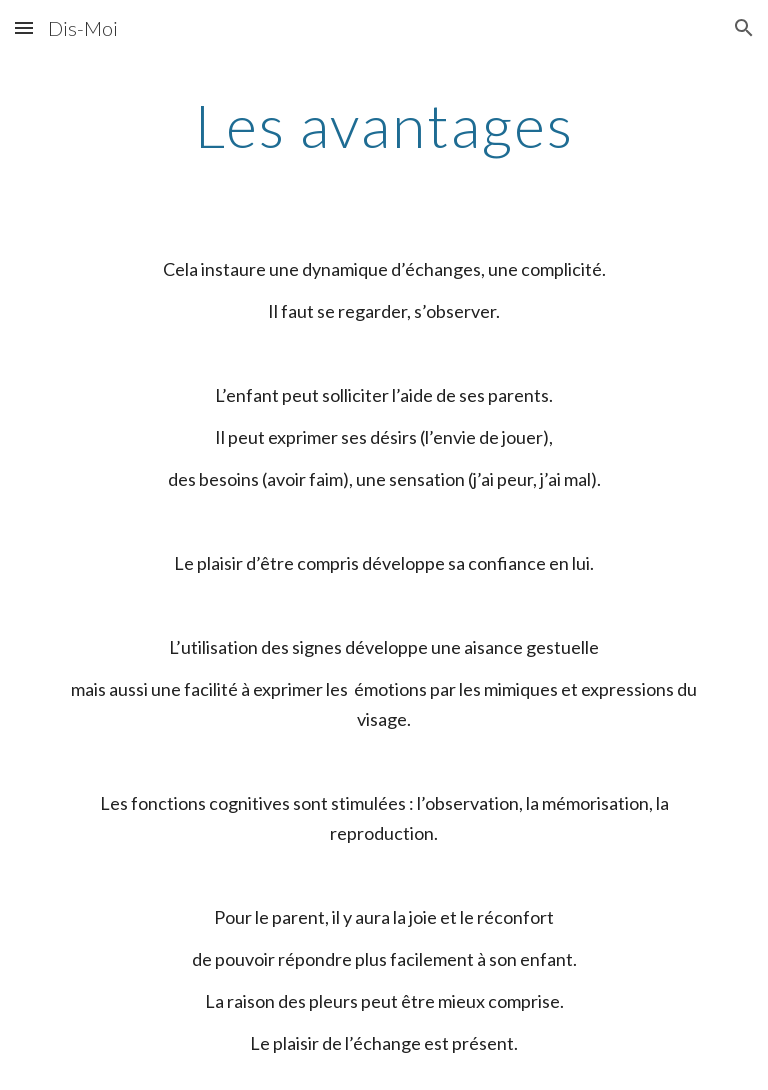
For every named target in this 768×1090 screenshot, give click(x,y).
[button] (24, 27)
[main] (383, 125)
